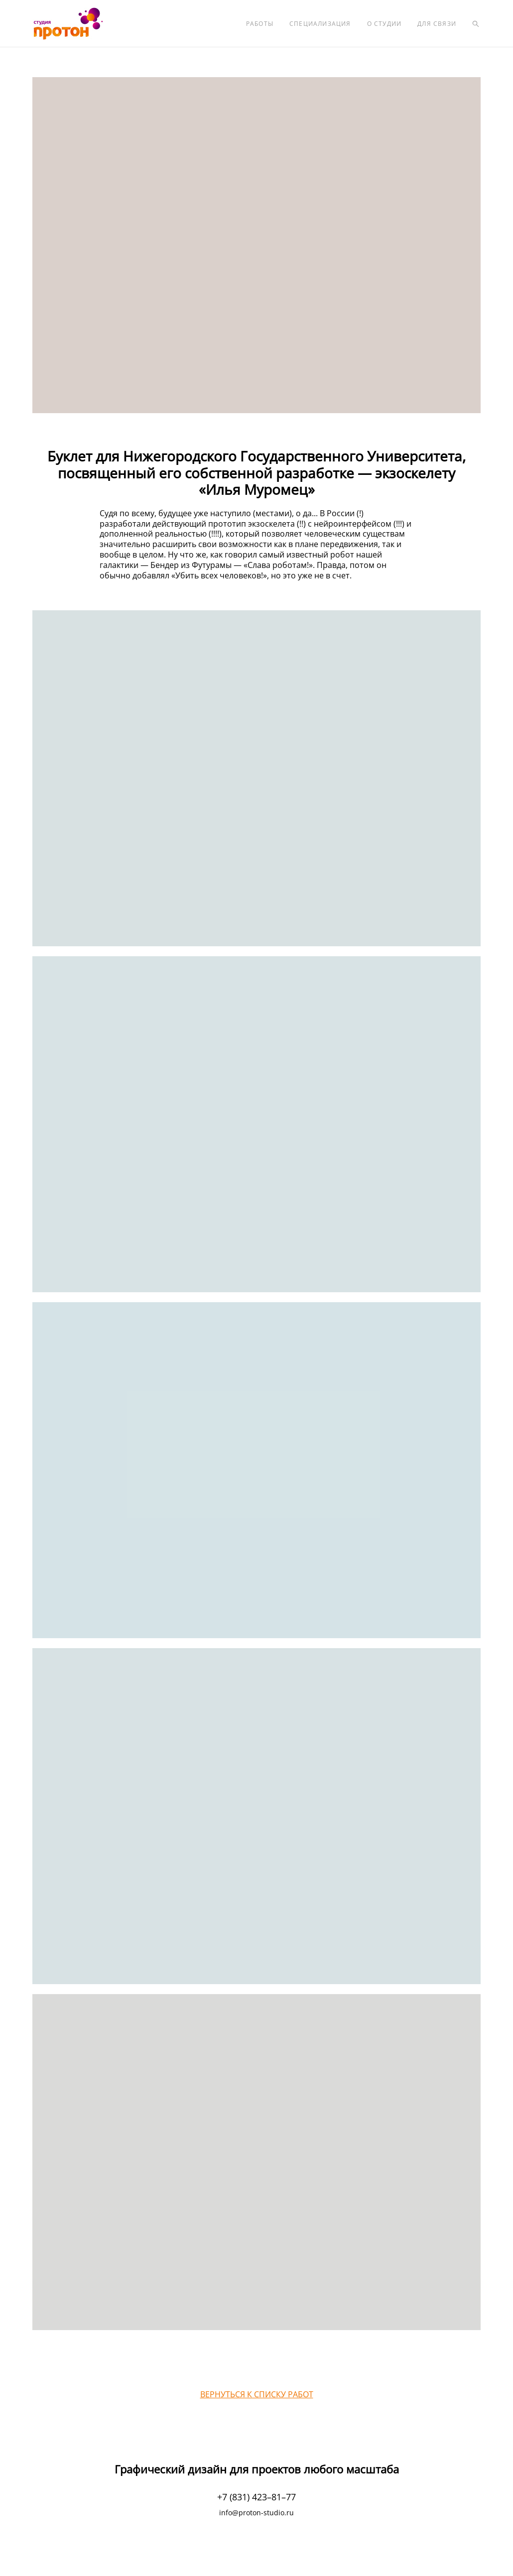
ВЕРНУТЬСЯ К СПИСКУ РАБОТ (256, 2394)
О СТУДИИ (384, 24)
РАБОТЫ (259, 24)
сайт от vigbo (256, 2552)
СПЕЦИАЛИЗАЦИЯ (320, 24)
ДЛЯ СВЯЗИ (436, 24)
